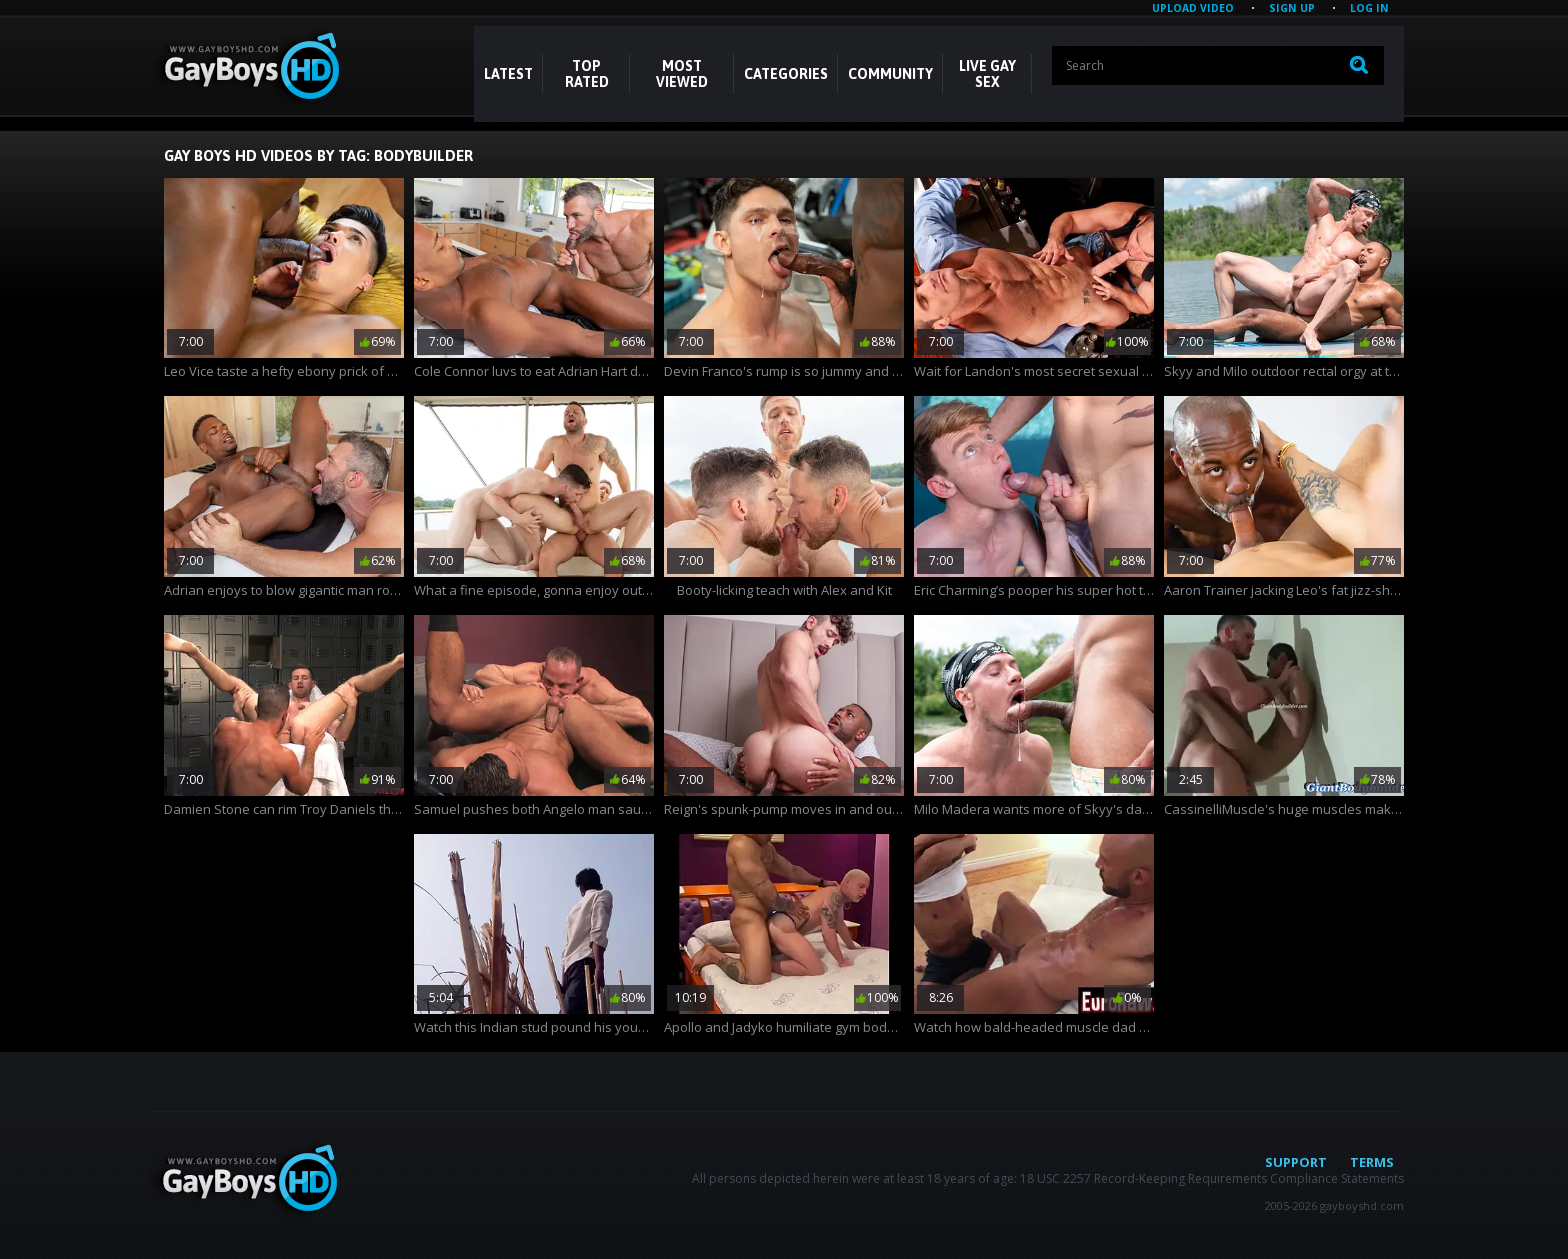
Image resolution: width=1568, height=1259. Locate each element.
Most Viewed (682, 74)
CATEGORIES (786, 74)
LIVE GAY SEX (987, 74)
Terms (1372, 1162)
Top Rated (587, 74)
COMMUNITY (890, 74)
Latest (508, 74)
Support (1296, 1162)
